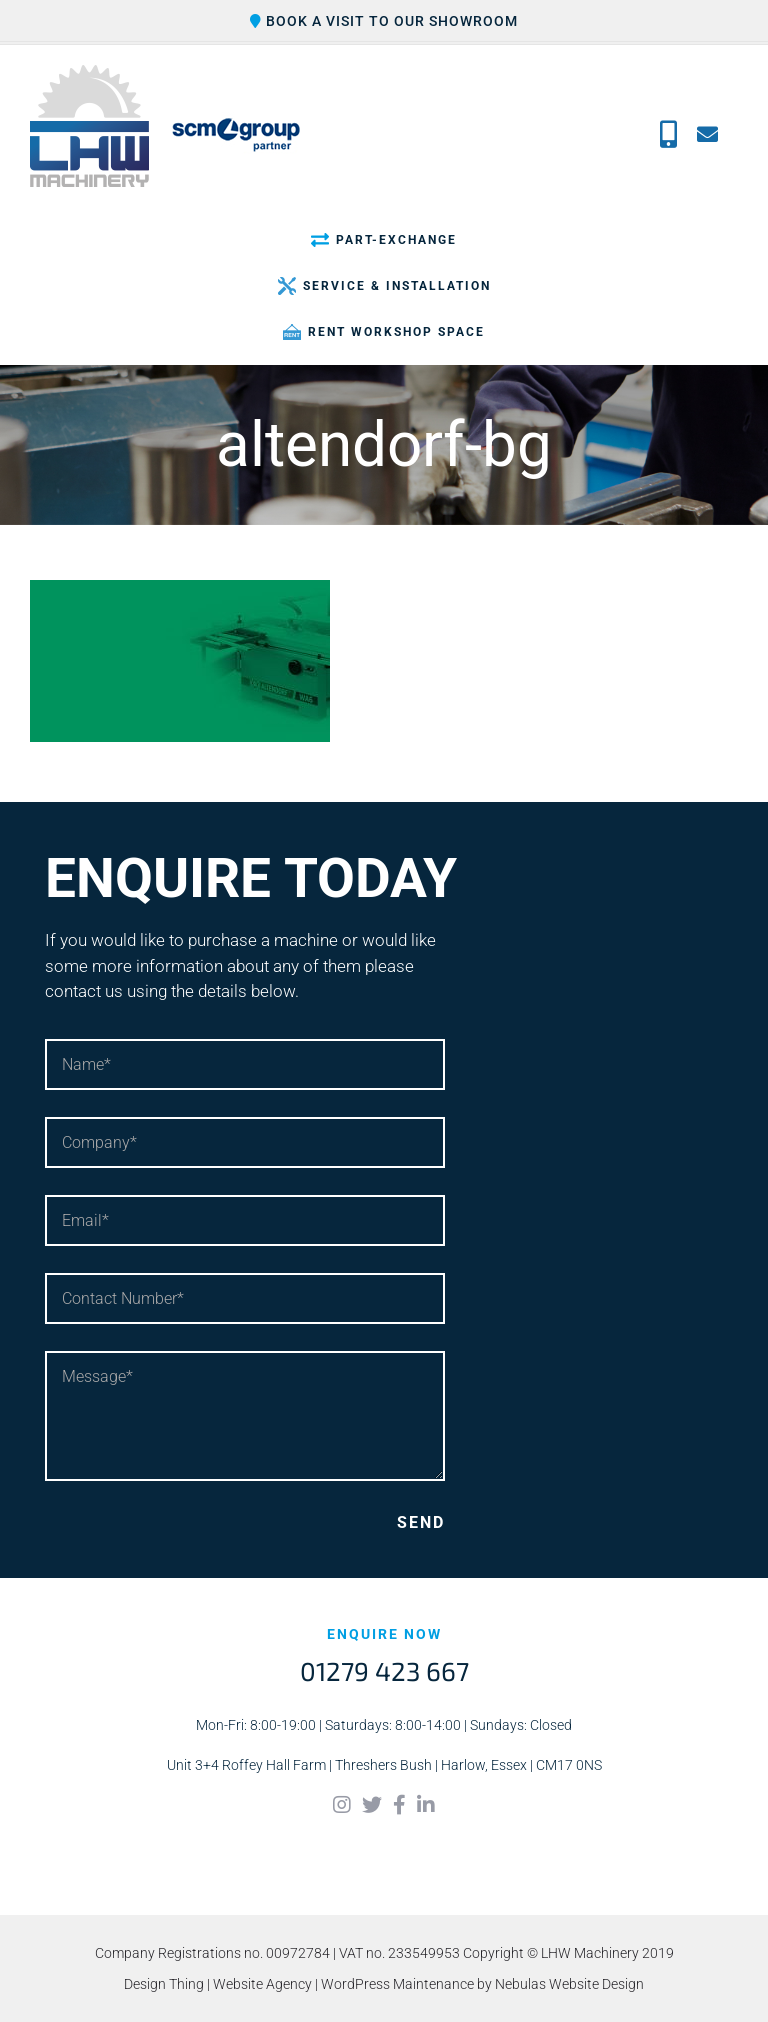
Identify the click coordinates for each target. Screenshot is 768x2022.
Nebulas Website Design (569, 1984)
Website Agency (262, 1984)
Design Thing (164, 1984)
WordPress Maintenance (397, 1984)
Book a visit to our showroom (384, 21)
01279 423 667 (384, 1670)
